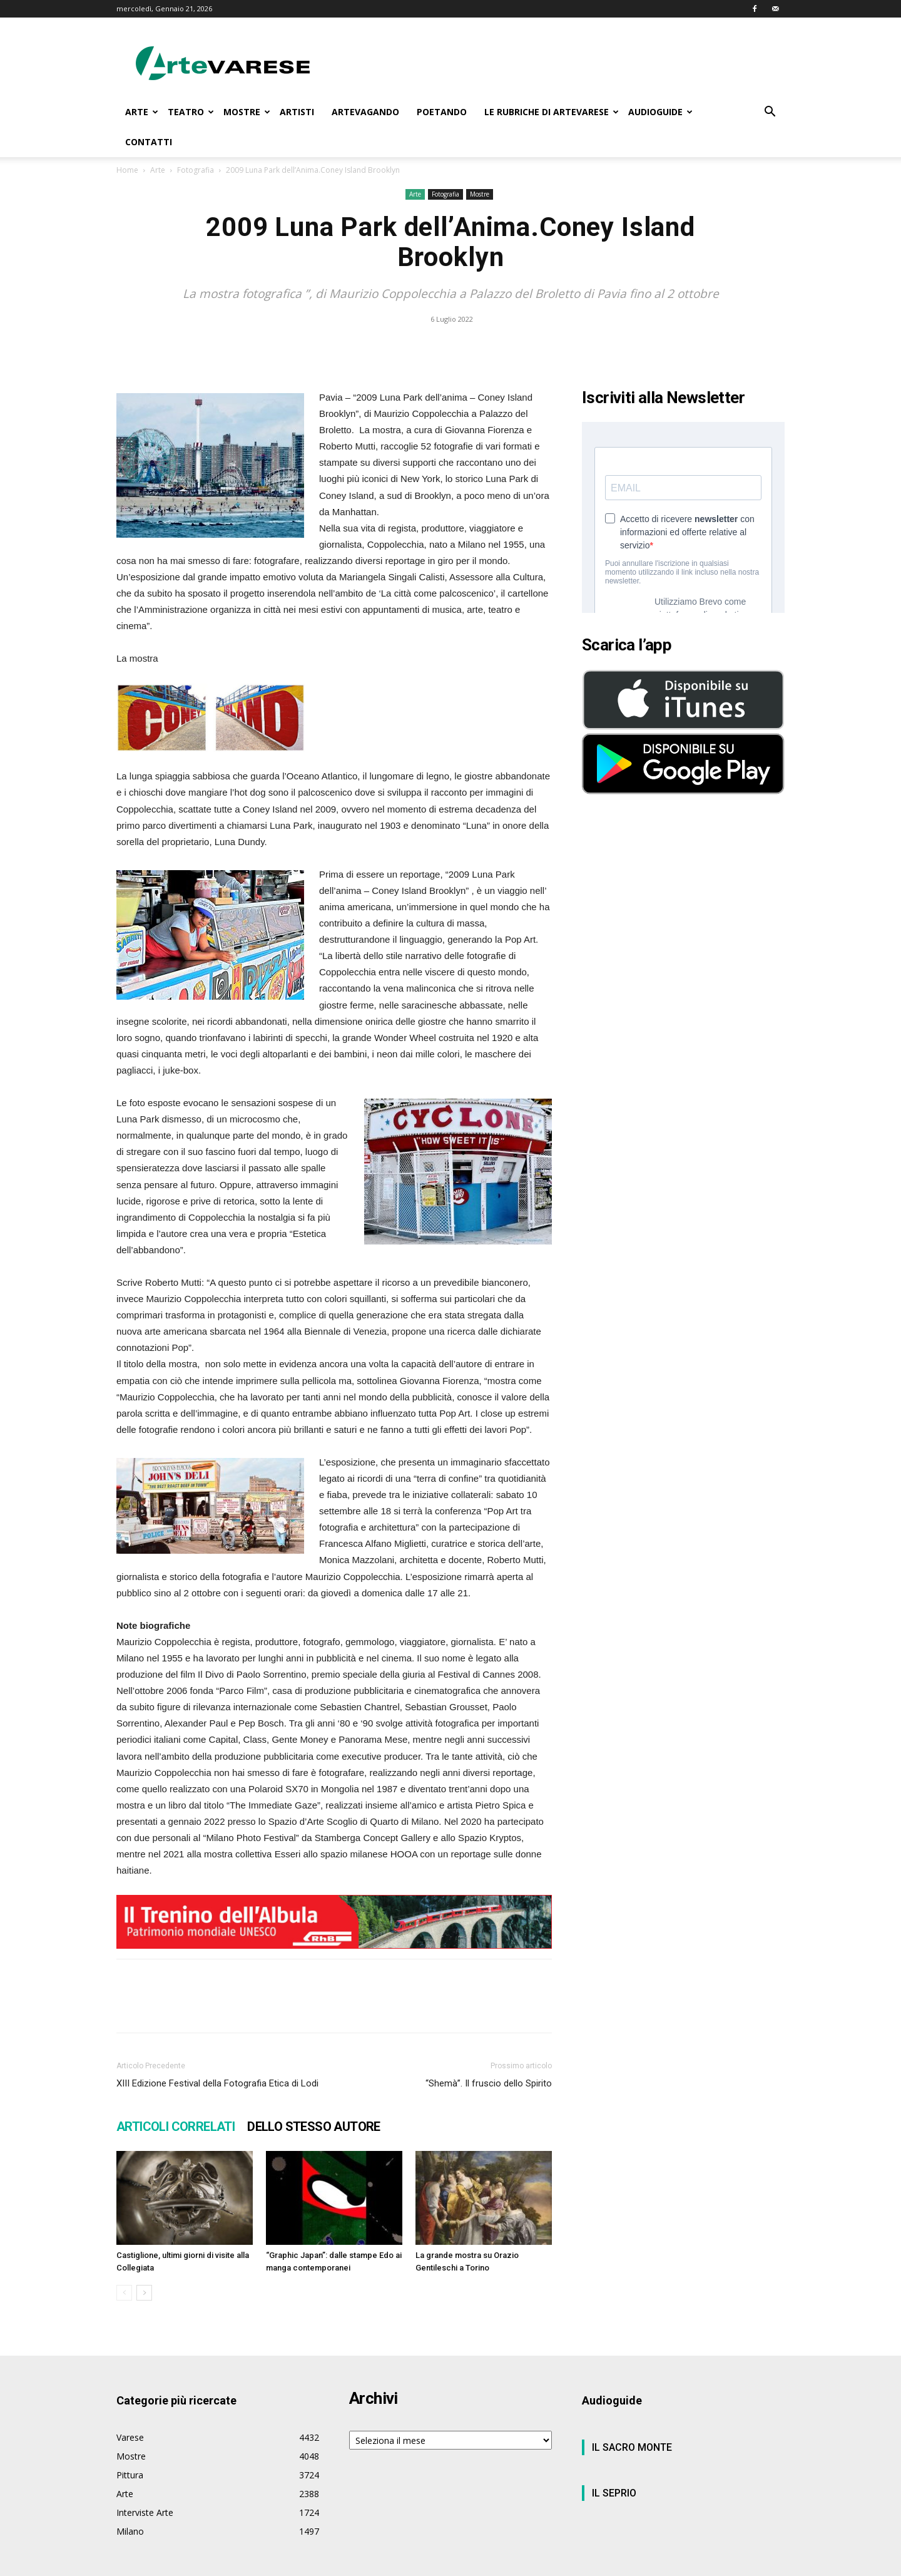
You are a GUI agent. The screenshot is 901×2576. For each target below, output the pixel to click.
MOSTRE (246, 112)
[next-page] (144, 2293)
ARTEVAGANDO (365, 112)
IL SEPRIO (614, 2493)
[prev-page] (124, 2293)
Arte (157, 170)
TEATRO (191, 112)
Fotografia (195, 170)
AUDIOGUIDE (660, 112)
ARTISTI (297, 112)
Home (127, 170)
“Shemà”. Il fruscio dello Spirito (488, 2083)
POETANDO (442, 112)
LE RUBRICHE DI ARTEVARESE (551, 112)
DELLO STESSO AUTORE (313, 2126)
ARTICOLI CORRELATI (175, 2126)
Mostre (479, 194)
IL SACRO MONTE (632, 2447)
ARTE (141, 112)
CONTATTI (148, 142)
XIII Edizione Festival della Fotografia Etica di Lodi (217, 2083)
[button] (770, 113)
